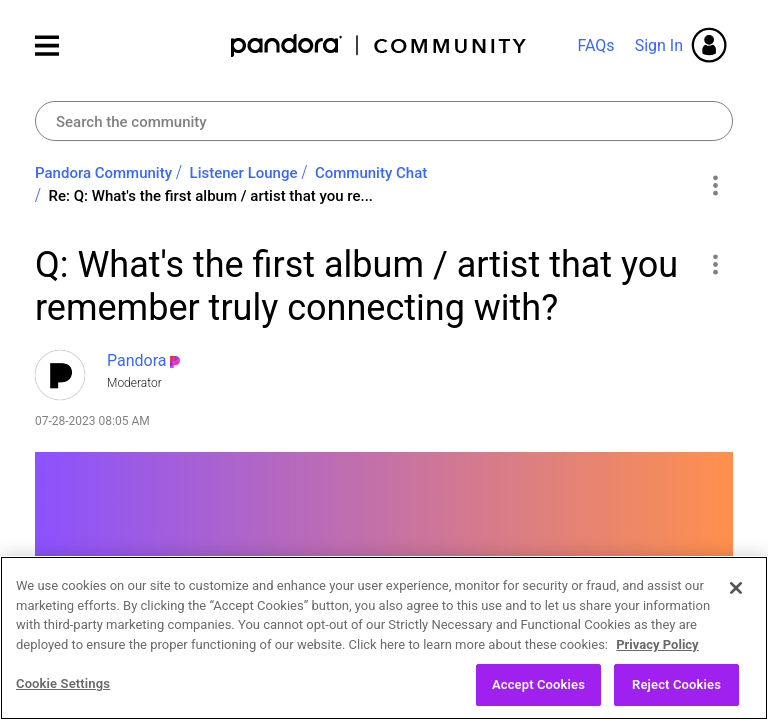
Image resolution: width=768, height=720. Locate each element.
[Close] (736, 589)
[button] (714, 264)
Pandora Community (379, 45)
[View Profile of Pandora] (137, 360)
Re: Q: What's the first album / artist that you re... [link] (211, 196)
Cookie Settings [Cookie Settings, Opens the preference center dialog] (63, 684)
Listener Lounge (244, 173)
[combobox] (384, 121)
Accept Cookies (538, 685)
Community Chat (371, 173)
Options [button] (714, 185)
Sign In (659, 45)
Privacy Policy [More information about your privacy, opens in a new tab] (657, 644)
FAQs (595, 45)
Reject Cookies (676, 685)
